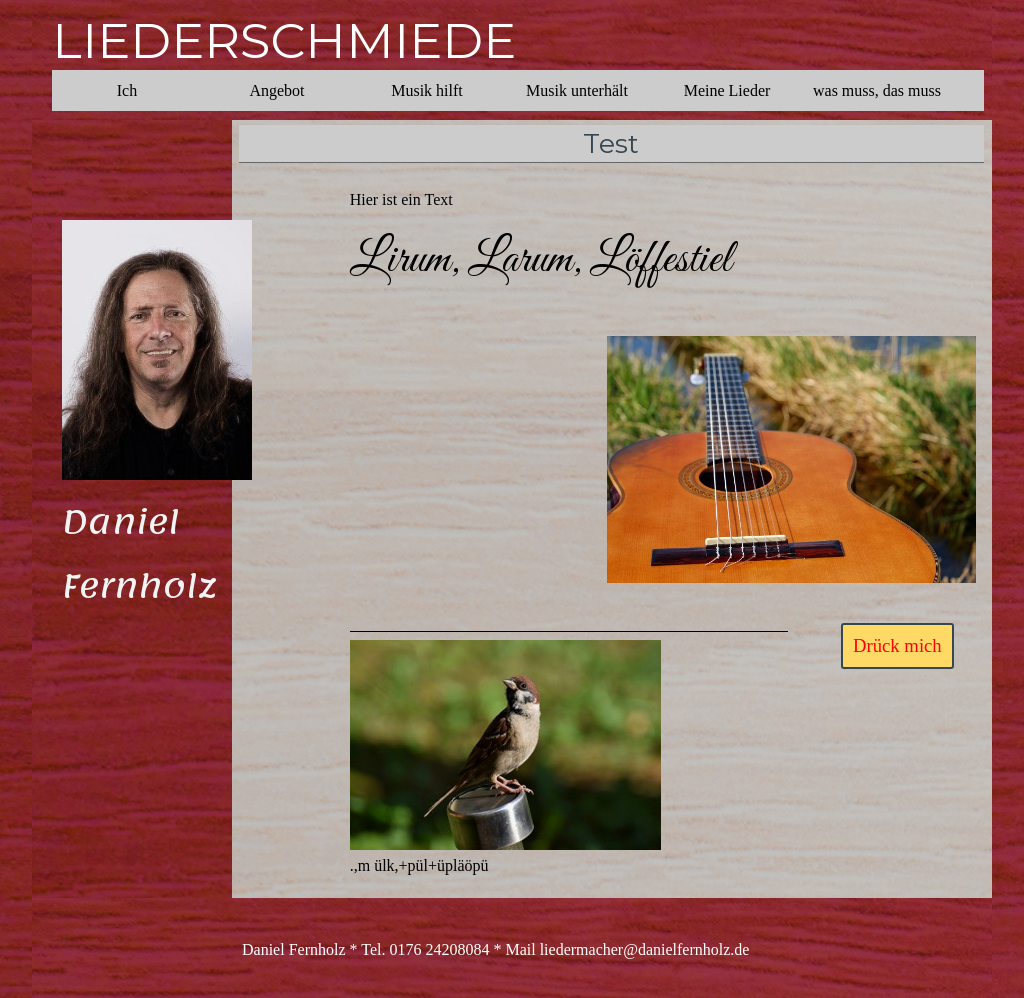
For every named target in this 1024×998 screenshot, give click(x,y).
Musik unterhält (577, 90)
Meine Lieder (727, 90)
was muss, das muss (877, 90)
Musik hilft (427, 90)
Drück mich (897, 645)
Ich (127, 90)
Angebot (276, 90)
